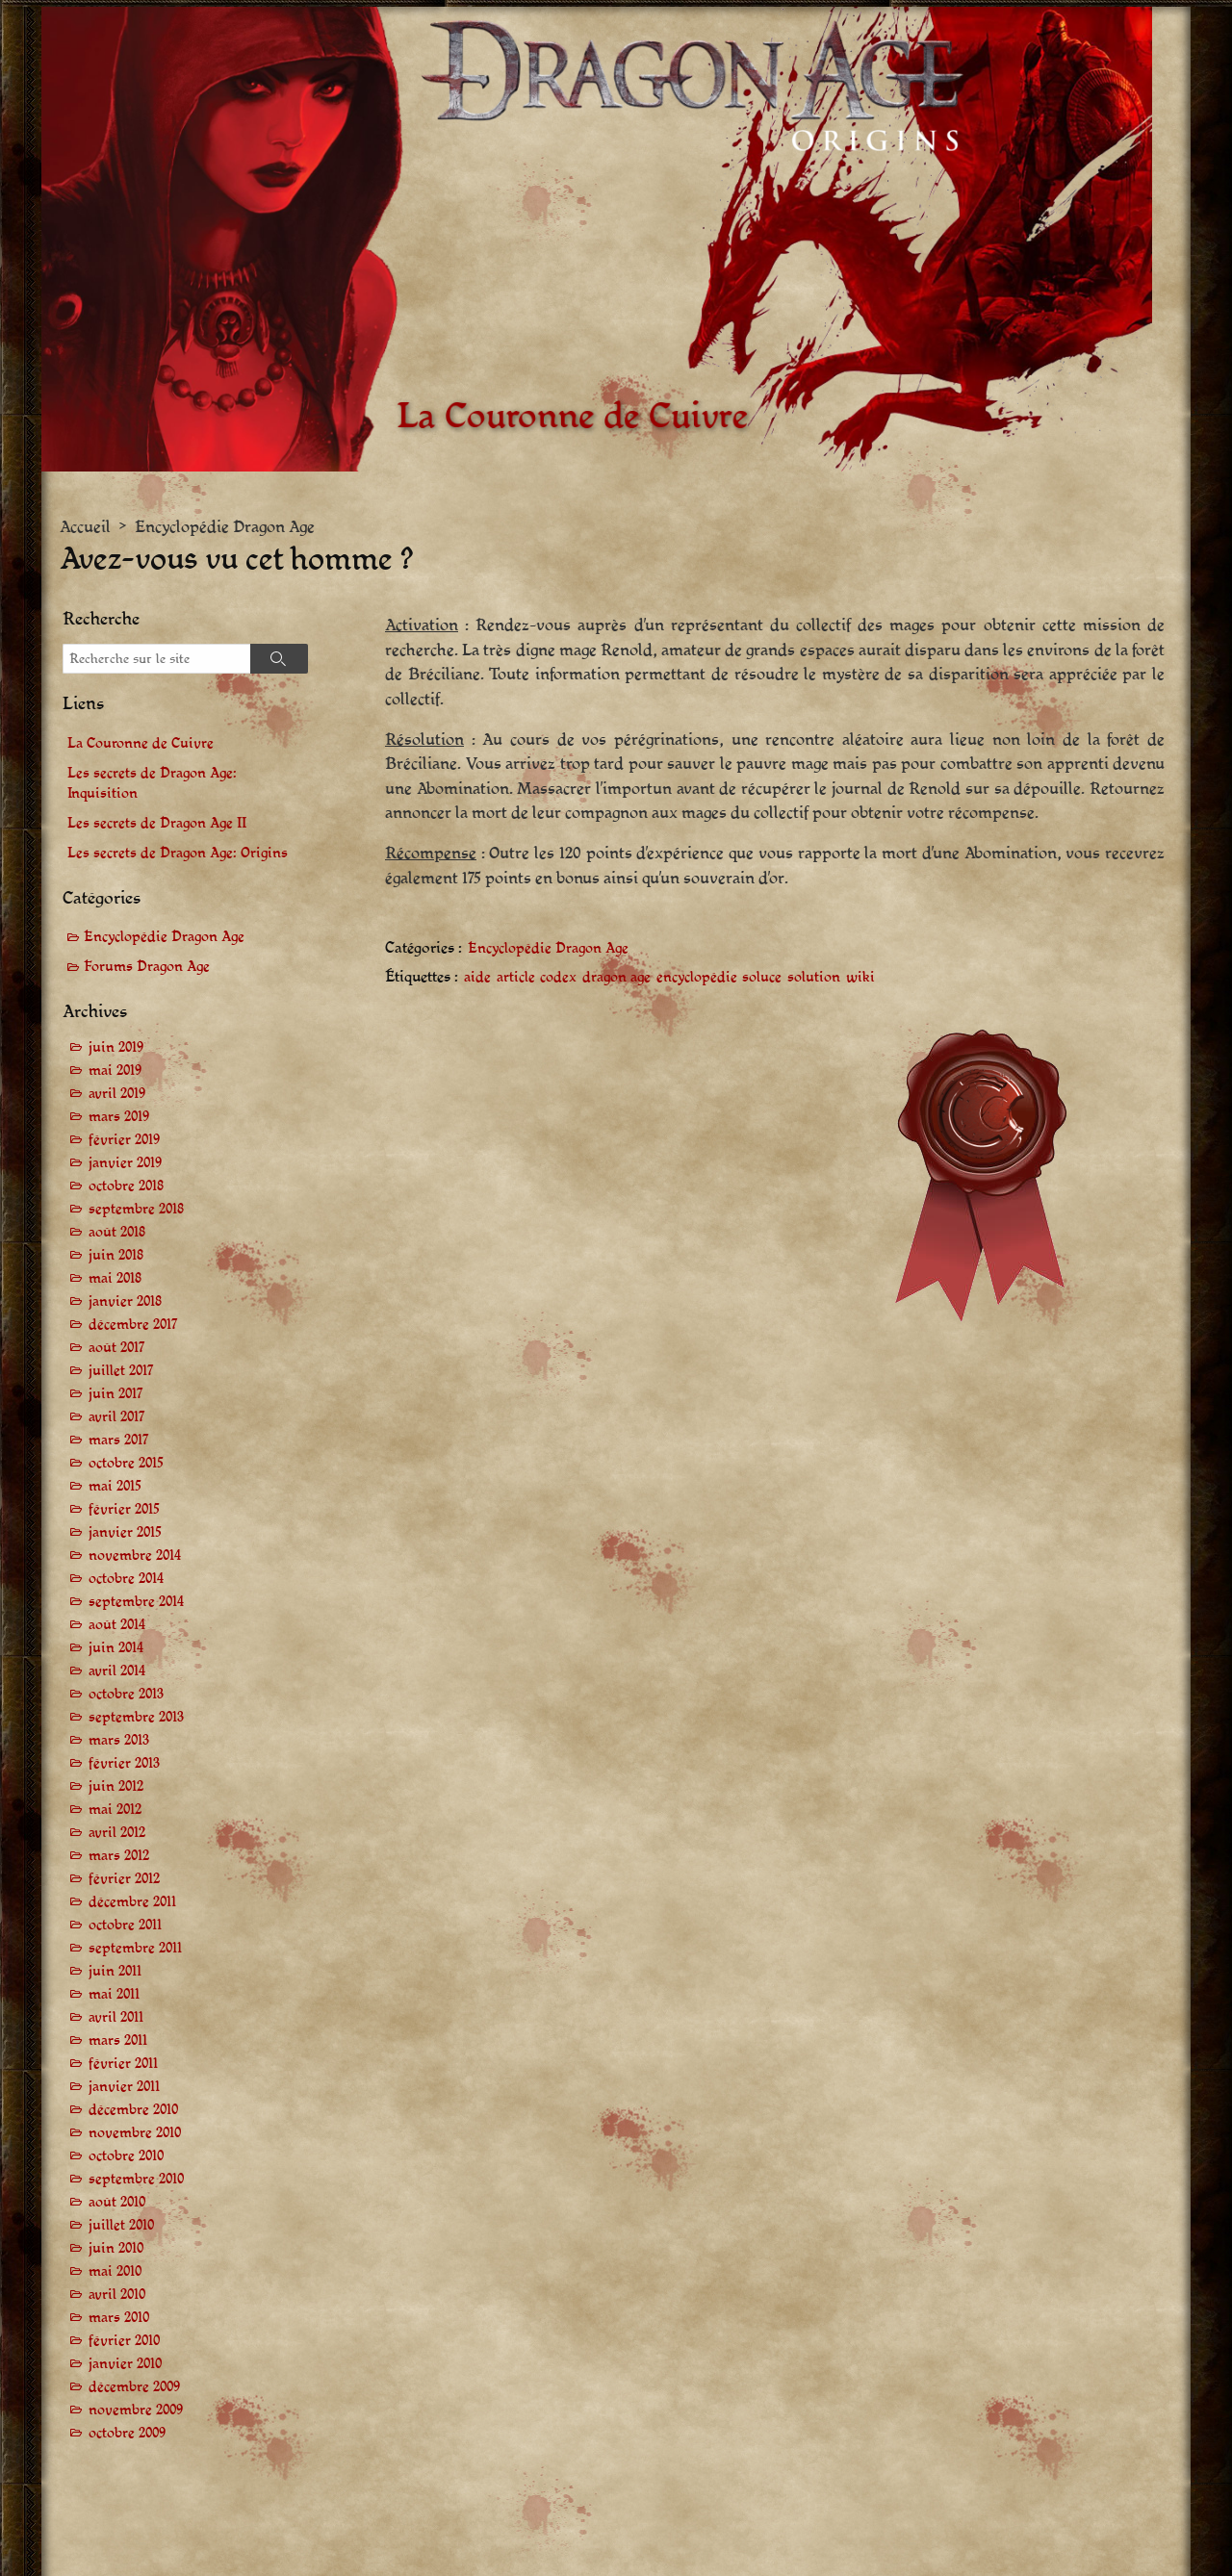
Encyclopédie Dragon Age (225, 527)
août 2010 (117, 2202)
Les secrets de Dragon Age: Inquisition (152, 783)
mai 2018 (115, 1278)
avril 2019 (117, 1093)
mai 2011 (114, 1994)
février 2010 (124, 2341)
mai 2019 (115, 1070)
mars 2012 (119, 1856)
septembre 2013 (136, 1717)
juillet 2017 (121, 1371)
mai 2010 (115, 2271)
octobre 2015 (126, 1463)
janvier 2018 (125, 1301)
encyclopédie (696, 977)
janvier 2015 (125, 1532)
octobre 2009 (127, 2433)
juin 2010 (116, 2248)
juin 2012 (116, 1786)
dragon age (616, 977)
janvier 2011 (124, 2087)
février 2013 (124, 1763)
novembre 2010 (135, 2133)
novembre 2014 (135, 1555)
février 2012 (124, 1879)
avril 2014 (117, 1671)
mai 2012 (115, 1809)
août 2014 (117, 1625)
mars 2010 (119, 2317)
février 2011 (123, 2063)
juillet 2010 (121, 2225)
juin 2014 (116, 1648)
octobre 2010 (126, 2156)
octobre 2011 (125, 1925)
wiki (860, 977)
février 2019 (124, 1140)
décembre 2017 (133, 1324)
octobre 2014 (126, 1578)
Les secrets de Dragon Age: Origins (177, 853)
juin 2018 (116, 1255)
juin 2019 (116, 1047)
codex (558, 977)
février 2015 (124, 1509)
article (516, 977)
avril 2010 (117, 2294)
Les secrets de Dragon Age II (156, 823)
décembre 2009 (134, 2387)
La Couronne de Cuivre (140, 743)
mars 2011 (118, 2040)
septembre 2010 (136, 2179)
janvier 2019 (125, 1163)
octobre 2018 (126, 1186)
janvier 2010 (125, 2364)
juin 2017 (116, 1394)
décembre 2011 (132, 1902)
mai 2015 (115, 1486)
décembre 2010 (133, 2110)
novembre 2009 (136, 2410)
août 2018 (117, 1232)
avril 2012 (117, 1832)
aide (477, 977)
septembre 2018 (136, 1209)
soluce (762, 977)
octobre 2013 (126, 1694)
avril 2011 (116, 2017)
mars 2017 (119, 1440)
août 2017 (117, 1347)
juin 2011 (115, 1971)
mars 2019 (119, 1117)
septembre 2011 (135, 1948)
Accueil (85, 527)
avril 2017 (117, 1417)
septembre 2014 (136, 1602)
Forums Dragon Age (147, 966)
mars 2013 (119, 1740)
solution (813, 977)
